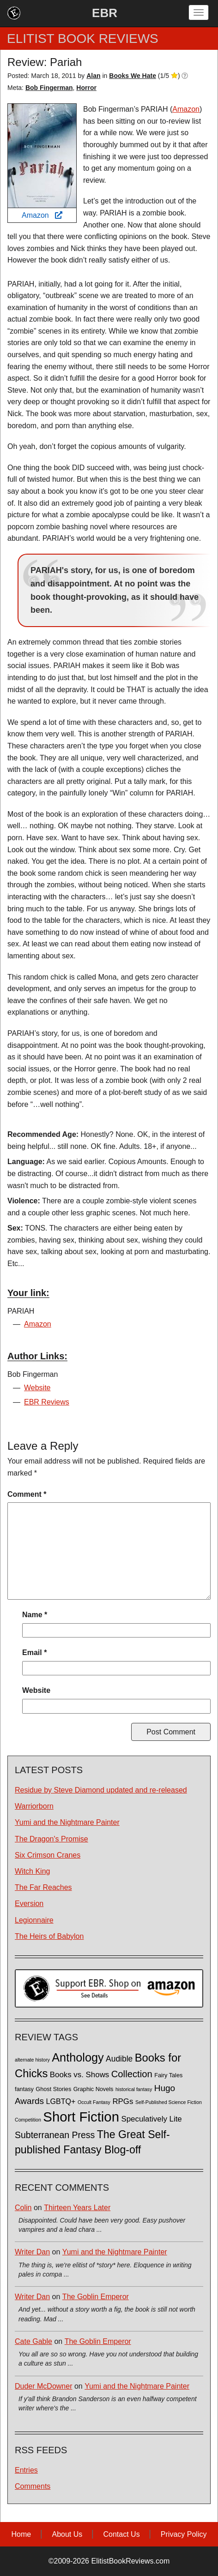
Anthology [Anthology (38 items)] (77, 2057)
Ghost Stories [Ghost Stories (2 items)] (53, 2089)
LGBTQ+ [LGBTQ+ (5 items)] (61, 2101)
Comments (32, 2486)
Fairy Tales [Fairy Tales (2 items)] (168, 2075)
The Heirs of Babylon (49, 1936)
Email (34, 1652)
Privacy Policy (184, 2534)
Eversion (29, 1903)
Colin (23, 2207)
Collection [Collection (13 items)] (131, 2074)
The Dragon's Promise (51, 1839)
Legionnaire (34, 1920)
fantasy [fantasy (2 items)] (24, 2089)
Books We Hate (132, 75)
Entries (26, 2470)
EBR (104, 13)
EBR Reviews (46, 1402)
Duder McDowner (43, 2386)
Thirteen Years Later (77, 2207)
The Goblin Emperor (95, 2297)
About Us (67, 2534)
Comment (26, 1494)
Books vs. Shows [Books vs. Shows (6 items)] (79, 2074)
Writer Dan (32, 2252)
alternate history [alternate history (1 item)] (32, 2059)
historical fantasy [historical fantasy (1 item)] (133, 2089)
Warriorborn (34, 1806)
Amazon (42, 215)
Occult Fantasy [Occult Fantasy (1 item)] (94, 2102)
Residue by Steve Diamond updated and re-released (101, 1790)
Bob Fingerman (49, 87)
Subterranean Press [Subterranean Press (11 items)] (55, 2135)
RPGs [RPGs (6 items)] (122, 2101)
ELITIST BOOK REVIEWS (82, 38)
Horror (86, 87)
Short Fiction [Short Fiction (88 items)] (81, 2116)
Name (34, 1615)
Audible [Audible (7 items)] (119, 2058)
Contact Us (121, 2534)
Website (37, 1388)
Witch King (32, 1871)
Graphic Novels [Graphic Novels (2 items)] (93, 2089)
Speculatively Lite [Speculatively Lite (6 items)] (151, 2119)
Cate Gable (33, 2341)
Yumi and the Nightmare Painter (67, 1822)
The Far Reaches (43, 1887)
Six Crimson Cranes (47, 1855)
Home (21, 2534)
